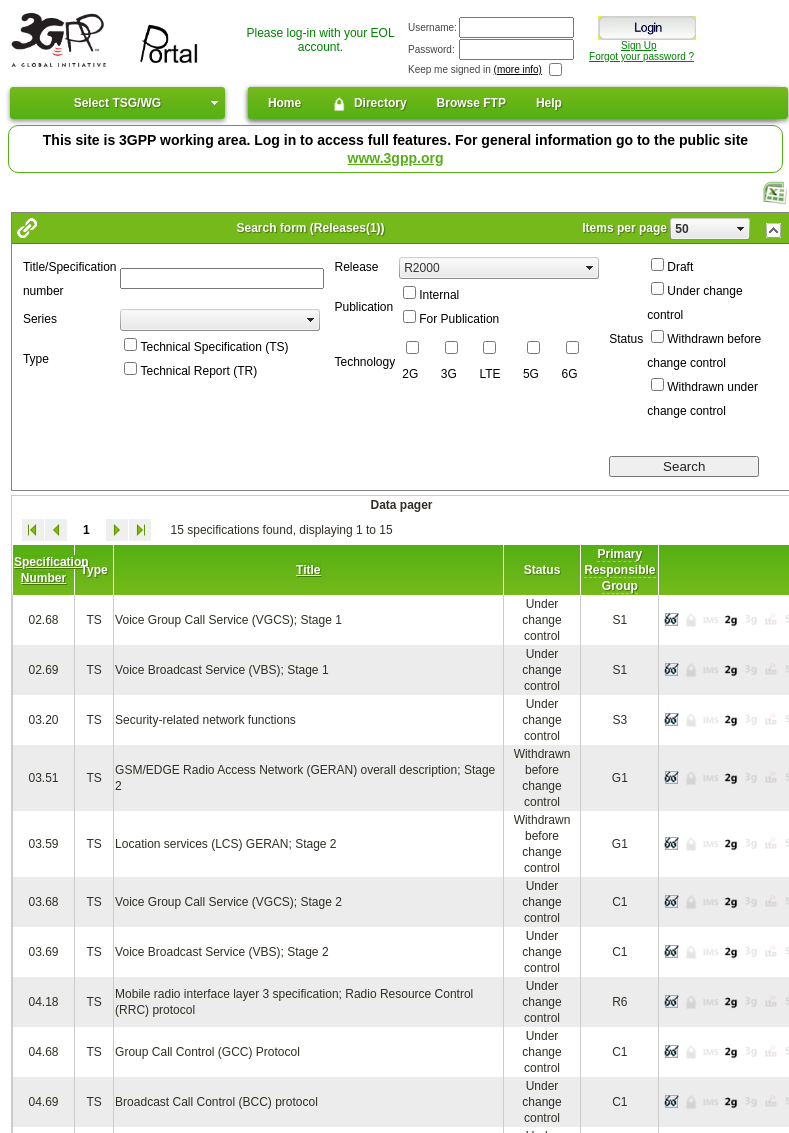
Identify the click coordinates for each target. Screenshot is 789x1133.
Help (549, 103)
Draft (680, 267)
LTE (489, 374)
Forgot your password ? (641, 56)
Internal (439, 295)
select (741, 229)
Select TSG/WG (117, 103)
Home (284, 103)
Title (308, 570)
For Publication (459, 319)
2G (410, 374)
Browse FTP (471, 103)
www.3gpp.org (396, 158)
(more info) (518, 69)
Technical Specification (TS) (214, 347)
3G (449, 374)
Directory (368, 104)
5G (531, 374)
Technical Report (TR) (198, 371)
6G (570, 374)
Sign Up (639, 45)
